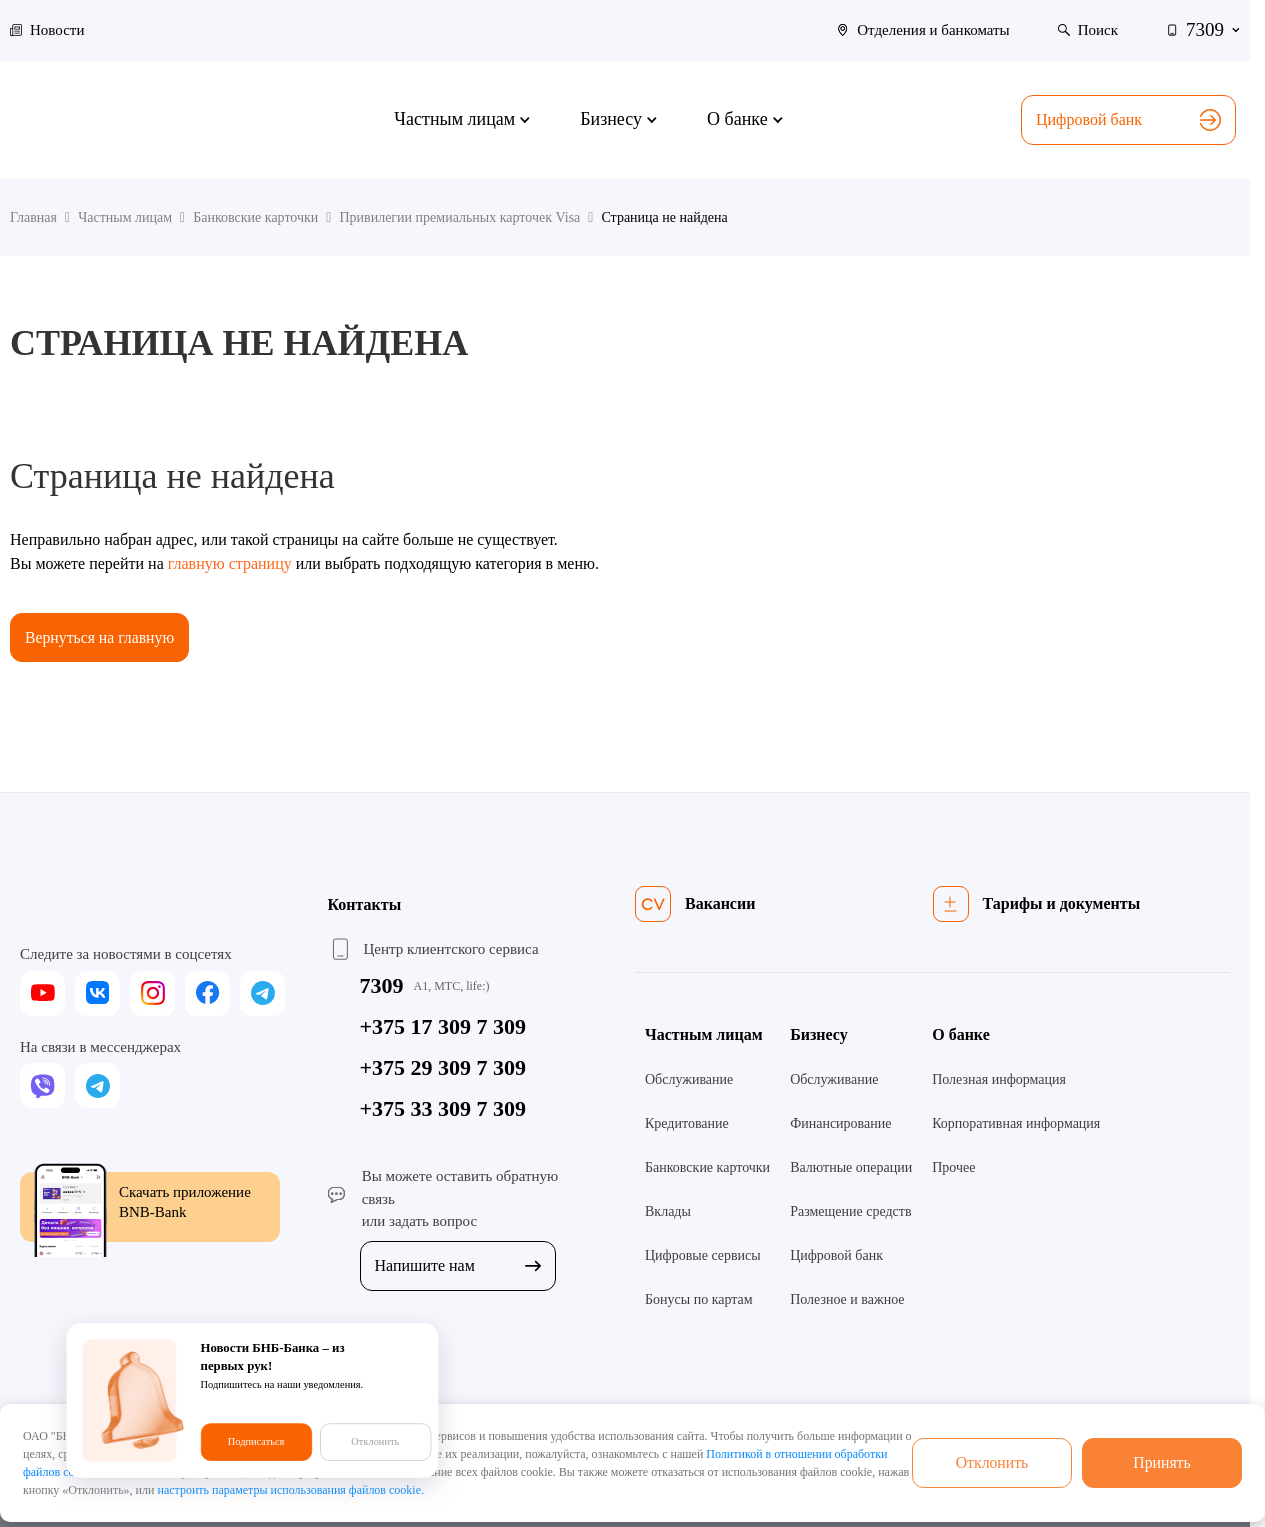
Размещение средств (850, 1212)
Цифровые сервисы (703, 1256)
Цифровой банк (1128, 120)
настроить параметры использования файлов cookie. (290, 1490)
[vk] (97, 993)
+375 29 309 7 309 (443, 1068)
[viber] (42, 1086)
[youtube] (42, 993)
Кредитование (687, 1124)
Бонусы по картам (699, 1300)
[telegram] (262, 993)
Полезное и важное (847, 1300)
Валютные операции (851, 1168)
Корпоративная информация (1016, 1124)
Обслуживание (689, 1080)
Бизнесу (819, 1035)
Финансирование (840, 1124)
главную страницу (230, 563)
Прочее (953, 1168)
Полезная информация (999, 1080)
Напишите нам (458, 1265)
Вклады (668, 1212)
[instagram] (152, 993)
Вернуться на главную (101, 637)
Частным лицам (704, 1035)
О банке (961, 1035)
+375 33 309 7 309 (443, 1109)
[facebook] (207, 993)
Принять (1162, 1462)
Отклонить (992, 1462)
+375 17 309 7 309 (443, 1027)
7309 (382, 986)
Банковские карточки (707, 1168)
